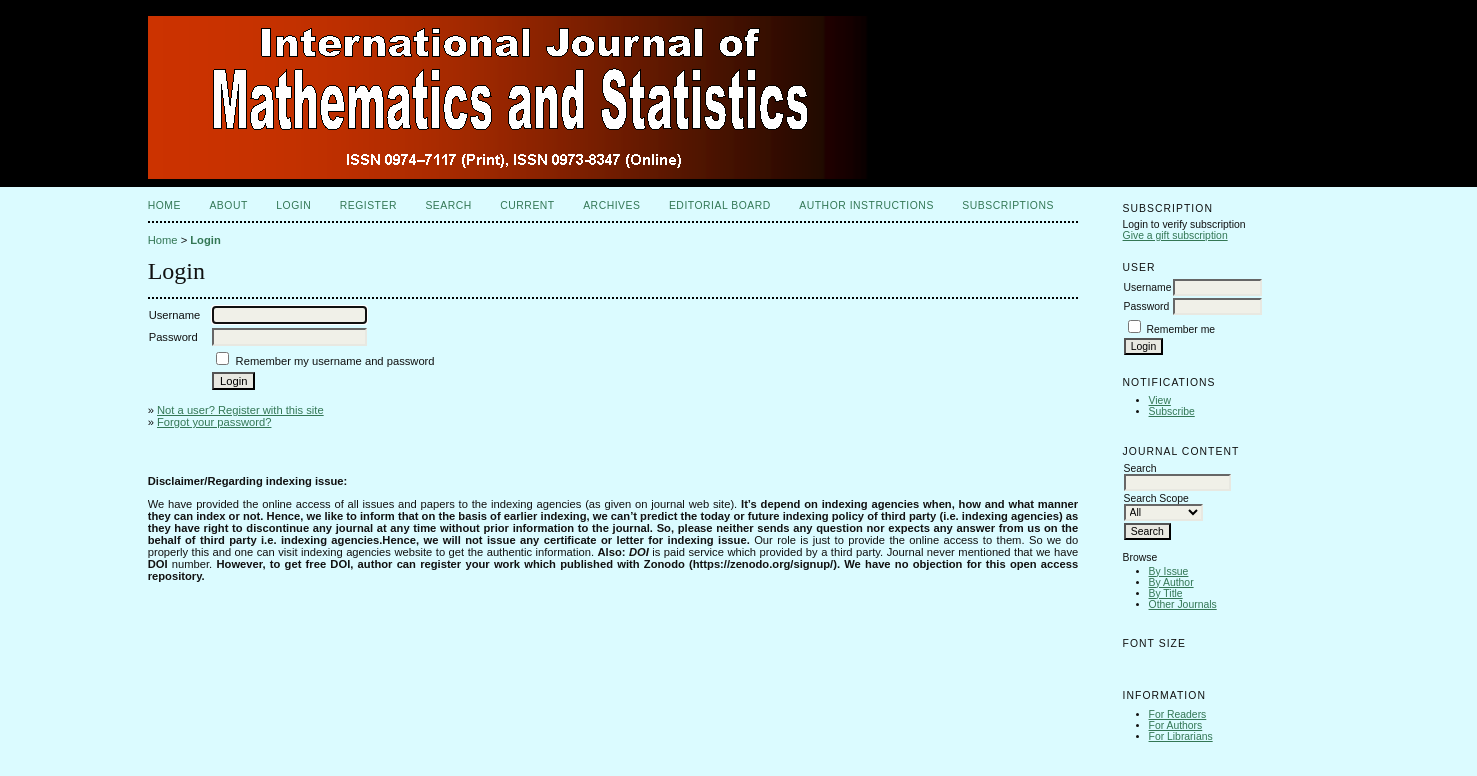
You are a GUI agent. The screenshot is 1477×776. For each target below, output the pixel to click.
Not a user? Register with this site (240, 410)
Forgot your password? (214, 422)
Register (368, 205)
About (228, 205)
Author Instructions (866, 205)
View (1160, 400)
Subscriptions (1008, 205)
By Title (1166, 593)
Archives (611, 205)
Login (293, 205)
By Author (1171, 582)
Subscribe (1172, 411)
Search (448, 205)
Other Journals (1183, 604)
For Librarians (1181, 736)
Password (1147, 306)
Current (527, 205)
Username (1148, 287)
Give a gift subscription (1175, 235)
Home (164, 205)
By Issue (1169, 571)
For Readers (1178, 714)
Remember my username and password (335, 361)
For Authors (1176, 725)
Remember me (1180, 329)
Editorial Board (720, 205)
